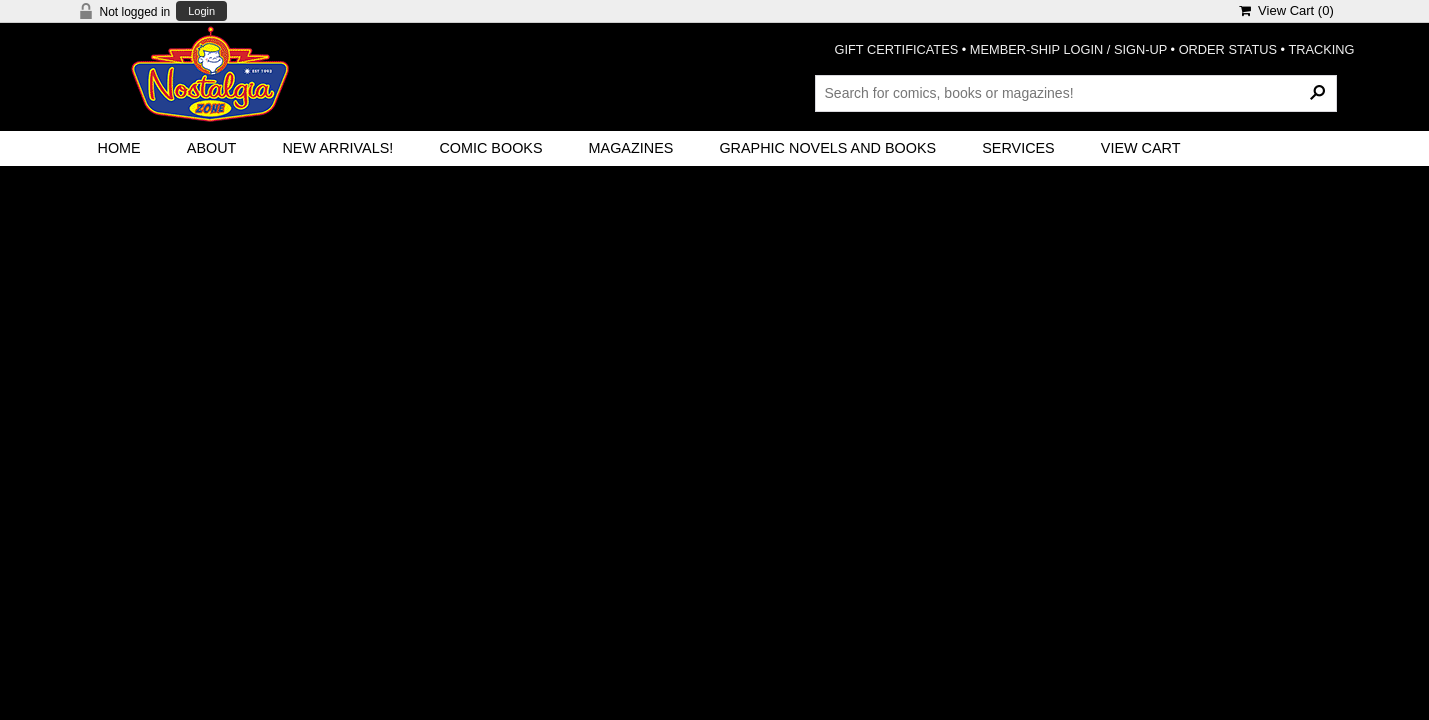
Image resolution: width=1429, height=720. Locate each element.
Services (1018, 148)
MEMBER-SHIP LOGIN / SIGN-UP (1068, 49)
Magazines (631, 148)
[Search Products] (1076, 93)
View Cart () (1286, 10)
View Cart (1141, 148)
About (212, 148)
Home (119, 148)
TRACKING (1321, 49)
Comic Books (490, 148)
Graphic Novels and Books (827, 148)
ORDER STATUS (1228, 49)
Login (201, 11)
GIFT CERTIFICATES (897, 49)
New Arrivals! (337, 148)
